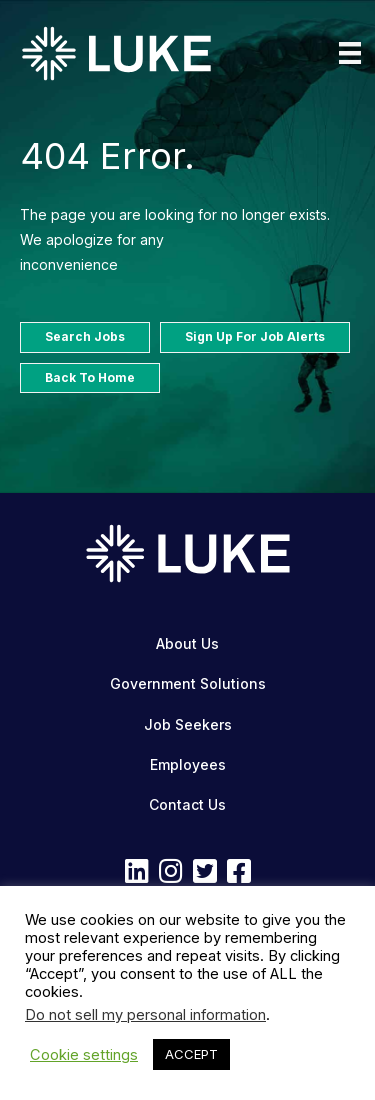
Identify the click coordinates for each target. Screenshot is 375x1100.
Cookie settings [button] (84, 1055)
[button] (137, 871)
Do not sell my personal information (145, 1015)
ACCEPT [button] (191, 1054)
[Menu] (350, 53)
